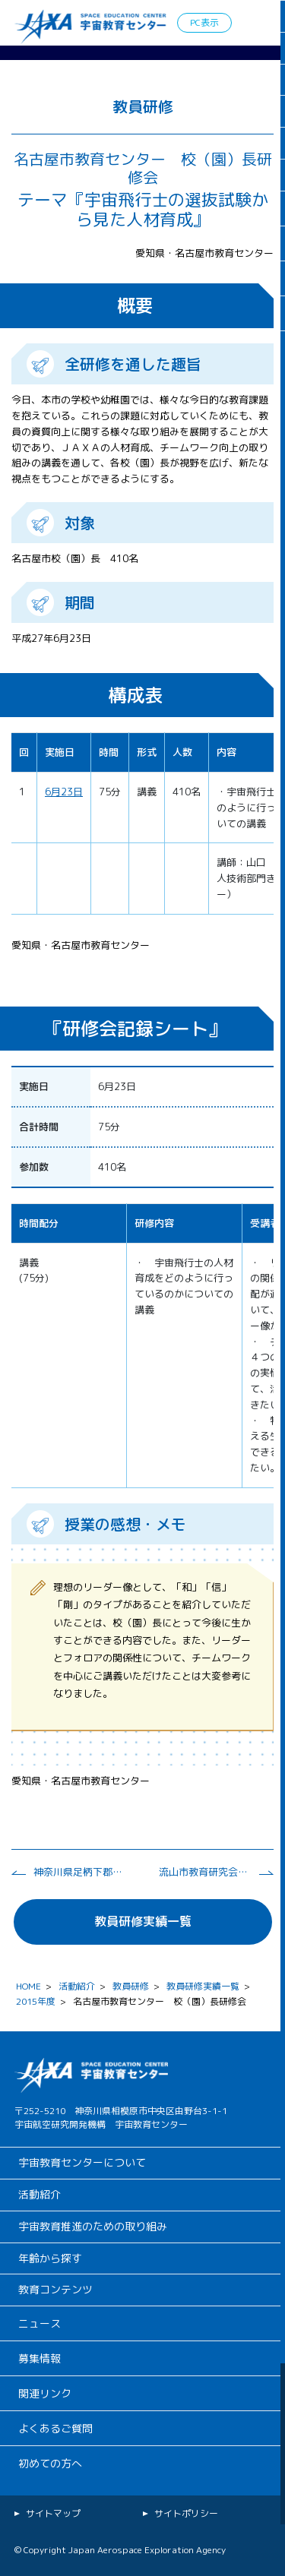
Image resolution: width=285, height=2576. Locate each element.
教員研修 (130, 1986)
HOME (28, 1986)
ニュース (39, 2323)
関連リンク (44, 2393)
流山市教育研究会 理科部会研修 (204, 1872)
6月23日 (64, 791)
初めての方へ (50, 2463)
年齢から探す (50, 2258)
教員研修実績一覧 (143, 1921)
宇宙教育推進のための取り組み (92, 2226)
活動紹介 (77, 1986)
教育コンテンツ (55, 2289)
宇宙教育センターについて (82, 2162)
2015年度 (35, 2001)
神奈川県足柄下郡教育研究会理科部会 (79, 1872)
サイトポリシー (186, 2513)
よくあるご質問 (55, 2428)
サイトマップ (53, 2513)
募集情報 (39, 2358)
